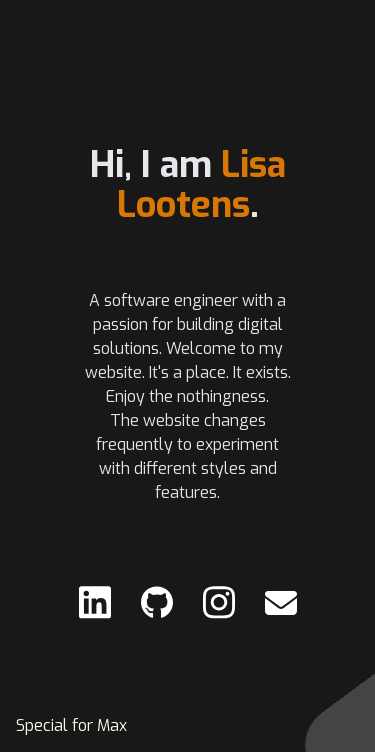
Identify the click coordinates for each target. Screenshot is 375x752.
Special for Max (71, 725)
